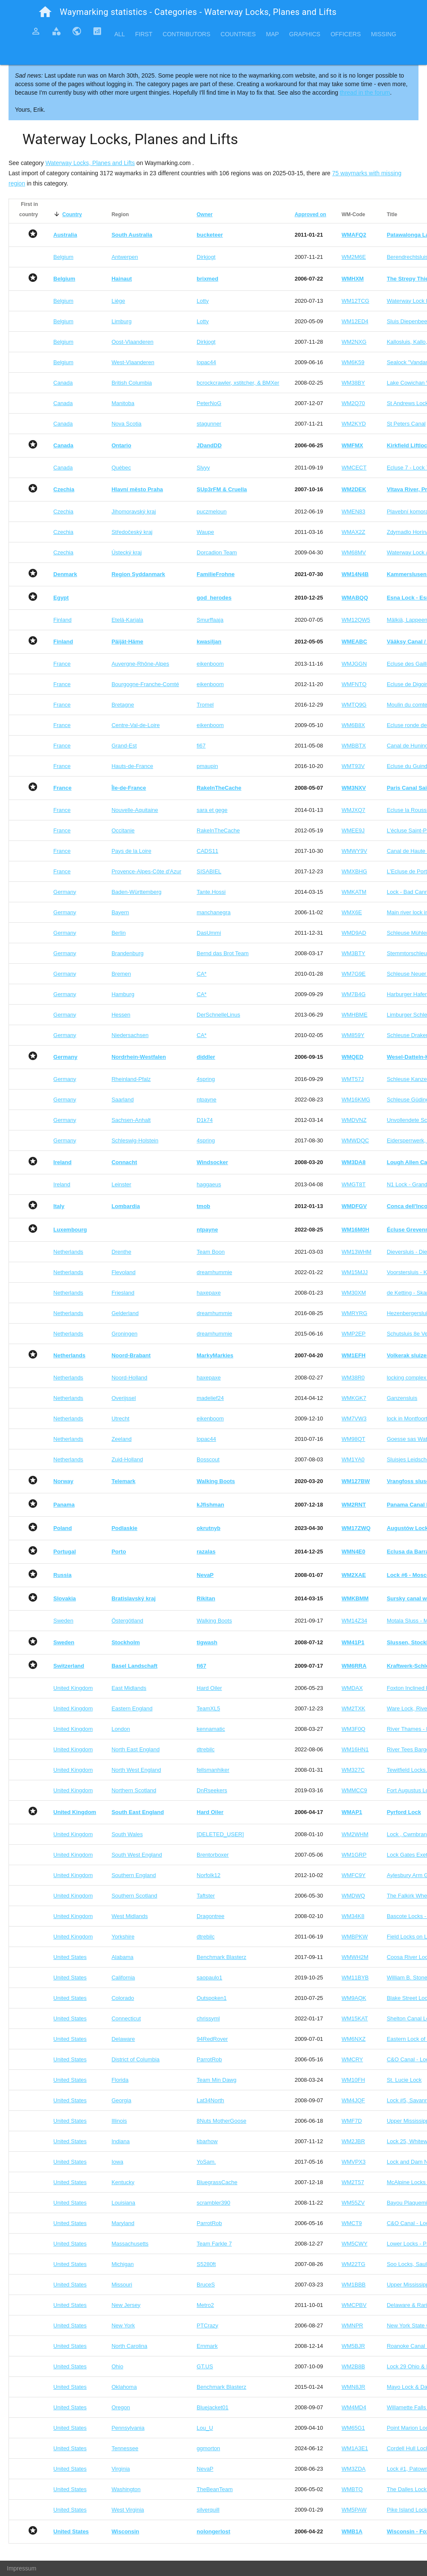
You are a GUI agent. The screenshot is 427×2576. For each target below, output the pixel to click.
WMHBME (355, 1014)
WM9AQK (354, 1998)
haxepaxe (209, 1292)
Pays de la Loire (131, 851)
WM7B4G (354, 994)
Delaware (123, 2039)
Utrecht (120, 1418)
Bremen (121, 974)
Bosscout (208, 1459)
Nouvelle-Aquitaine (134, 810)
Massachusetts (129, 2243)
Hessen (120, 1014)
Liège (118, 301)
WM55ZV (353, 2202)
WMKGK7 (354, 1398)
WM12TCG (355, 301)
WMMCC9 (354, 1790)
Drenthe (121, 1252)
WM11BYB (355, 1977)
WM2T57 (353, 2182)
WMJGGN (354, 664)
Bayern (120, 912)
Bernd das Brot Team (223, 953)
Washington (125, 2489)
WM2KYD (354, 423)
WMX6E (352, 912)
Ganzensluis (402, 1398)
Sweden (63, 1620)
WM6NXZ (354, 2039)
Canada (63, 383)
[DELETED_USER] (220, 1834)
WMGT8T (354, 1184)
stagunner (209, 423)
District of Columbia (135, 2059)
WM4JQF (353, 2100)
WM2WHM (355, 1834)
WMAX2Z (354, 532)
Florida (119, 2080)
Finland (62, 620)
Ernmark (207, 2346)
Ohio (117, 2366)
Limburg (121, 321)
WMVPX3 (354, 2162)
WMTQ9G (354, 704)
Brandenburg (127, 953)
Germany (64, 892)
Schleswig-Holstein (134, 1140)
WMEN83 (354, 511)
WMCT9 (352, 2223)
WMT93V (353, 766)
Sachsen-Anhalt (131, 1120)
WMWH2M (355, 1957)
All (119, 34)
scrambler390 (213, 2202)
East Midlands (128, 1688)
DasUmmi (209, 933)
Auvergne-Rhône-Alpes (140, 664)
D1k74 (205, 1120)
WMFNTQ (354, 684)
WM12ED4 (355, 321)
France (61, 664)
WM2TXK (354, 1708)
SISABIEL (209, 871)
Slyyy (203, 467)
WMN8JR (354, 2387)
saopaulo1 (209, 1977)
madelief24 (210, 1398)
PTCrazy (207, 2325)
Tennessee (124, 2448)
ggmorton (208, 2448)
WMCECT (354, 467)
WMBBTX (354, 745)
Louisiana (123, 2202)
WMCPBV (354, 2305)
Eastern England (131, 1708)
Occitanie (122, 830)
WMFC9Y (354, 1875)
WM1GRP (354, 1855)
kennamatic (211, 1729)
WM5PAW (354, 2509)
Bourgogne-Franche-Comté (145, 684)
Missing (383, 34)
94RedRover (212, 2039)
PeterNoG (209, 403)
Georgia (121, 2100)
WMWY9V (354, 851)
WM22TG (354, 2264)
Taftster (206, 1895)
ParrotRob (209, 2059)
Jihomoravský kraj (133, 511)
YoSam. (206, 2162)
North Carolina (129, 2346)
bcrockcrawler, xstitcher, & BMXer (238, 383)
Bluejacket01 (212, 2407)
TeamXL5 (208, 1708)
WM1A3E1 (355, 2448)
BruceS (206, 2284)
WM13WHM (357, 1252)
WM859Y (353, 1035)
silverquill (208, 2509)
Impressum (21, 2568)
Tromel (205, 704)
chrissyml (208, 2018)
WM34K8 (353, 1916)
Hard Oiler (209, 1688)
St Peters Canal (406, 423)
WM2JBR (353, 2141)
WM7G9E (354, 974)
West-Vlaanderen (132, 362)
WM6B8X (353, 725)
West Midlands (129, 1916)
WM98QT (354, 1439)
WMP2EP (354, 1333)
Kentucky (122, 2182)
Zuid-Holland (127, 1459)
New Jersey (125, 2305)
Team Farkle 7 (214, 2243)
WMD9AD (354, 933)
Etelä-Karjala (127, 620)
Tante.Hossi (211, 892)
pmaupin (207, 766)
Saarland (122, 1099)
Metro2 (205, 2305)
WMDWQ (353, 1895)
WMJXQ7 (354, 810)
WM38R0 (353, 1377)
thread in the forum (365, 92)
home (45, 12)
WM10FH (353, 2080)
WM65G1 (353, 2428)
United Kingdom (73, 1688)
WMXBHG (354, 871)
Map (272, 34)
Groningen (124, 1333)
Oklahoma (124, 2387)
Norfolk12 (209, 1875)
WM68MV (354, 552)
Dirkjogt (206, 257)
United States (70, 1957)
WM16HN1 (355, 1749)
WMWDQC (355, 1140)
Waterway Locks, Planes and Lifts (90, 162)
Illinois (119, 2121)
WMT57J (353, 1079)
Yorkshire (122, 1936)
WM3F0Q (354, 1729)
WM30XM (354, 1292)
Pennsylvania (127, 2428)
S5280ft (206, 2264)
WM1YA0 (353, 1459)
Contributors (186, 34)
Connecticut (126, 2018)
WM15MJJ (355, 1272)
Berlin (118, 933)
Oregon (120, 2407)
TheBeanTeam (215, 2489)
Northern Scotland (133, 1790)
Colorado (122, 1998)
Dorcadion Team (217, 552)
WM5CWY (355, 2243)
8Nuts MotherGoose (221, 2121)
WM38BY (353, 383)
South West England (136, 1855)
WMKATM (354, 892)
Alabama (122, 1957)
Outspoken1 (212, 1998)
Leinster (121, 1184)
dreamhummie (214, 1272)
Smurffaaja (210, 620)
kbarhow (207, 2141)
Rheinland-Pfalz (131, 1079)
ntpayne (206, 1099)
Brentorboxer (213, 1855)
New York (123, 2325)
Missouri (121, 2284)
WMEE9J (353, 830)
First (143, 34)
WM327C (353, 1770)
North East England (135, 1749)
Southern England (133, 1875)
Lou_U (205, 2428)
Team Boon (211, 1252)
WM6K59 (353, 362)
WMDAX (352, 1688)
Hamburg (122, 994)
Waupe (205, 532)
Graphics (304, 34)
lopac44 (206, 362)
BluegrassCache (217, 2182)
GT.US (205, 2366)
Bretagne (122, 704)
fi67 (201, 745)
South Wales (126, 1834)
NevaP (205, 2469)
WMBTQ (352, 2489)
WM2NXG (354, 342)
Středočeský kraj (131, 532)
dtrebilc (206, 1749)
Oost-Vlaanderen (132, 342)
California (123, 1977)
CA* (201, 974)
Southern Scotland (134, 1895)
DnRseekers (212, 1790)
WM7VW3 (354, 1418)
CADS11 (207, 851)
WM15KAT (355, 2018)
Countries (238, 34)
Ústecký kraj (126, 552)
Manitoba (122, 403)
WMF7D (352, 2121)
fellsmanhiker (213, 1770)
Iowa (117, 2162)
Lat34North (210, 2100)
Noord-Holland (129, 1377)
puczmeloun (212, 511)
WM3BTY (354, 953)
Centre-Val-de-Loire (135, 725)
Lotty (203, 301)
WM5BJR (353, 2346)
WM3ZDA (354, 2469)
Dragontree (210, 1916)
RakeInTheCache (218, 830)
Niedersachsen (129, 1035)
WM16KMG (356, 1099)
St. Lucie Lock (404, 2080)
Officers (346, 34)
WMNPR (352, 2325)
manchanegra (214, 912)
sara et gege (212, 810)
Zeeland (121, 1439)
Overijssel (123, 1398)
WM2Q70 (353, 403)
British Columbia (131, 383)
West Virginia (127, 2509)
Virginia (120, 2469)
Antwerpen (124, 257)
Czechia (63, 511)
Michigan (122, 2264)
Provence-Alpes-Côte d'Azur (146, 871)
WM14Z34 (354, 1620)
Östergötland (127, 1620)
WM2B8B (353, 2366)
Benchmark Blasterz (221, 1957)
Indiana (120, 2141)
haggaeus (209, 1184)
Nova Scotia (126, 423)
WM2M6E (354, 257)
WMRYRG (354, 1313)
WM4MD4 (354, 2407)
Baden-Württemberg (136, 892)
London (120, 1729)
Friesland (122, 1292)
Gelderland (125, 1313)
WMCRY (352, 2059)
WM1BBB (354, 2284)
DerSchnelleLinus (218, 1014)
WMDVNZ (354, 1120)
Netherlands (68, 1252)
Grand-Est (124, 745)
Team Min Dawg (216, 2080)
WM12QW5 (356, 620)
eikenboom (210, 664)
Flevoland (123, 1272)
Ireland (61, 1184)
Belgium (63, 257)
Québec (121, 467)
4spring (206, 1079)
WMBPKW (355, 1936)
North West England (136, 1770)
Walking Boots (214, 1620)
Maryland (122, 2223)
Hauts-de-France (132, 766)
